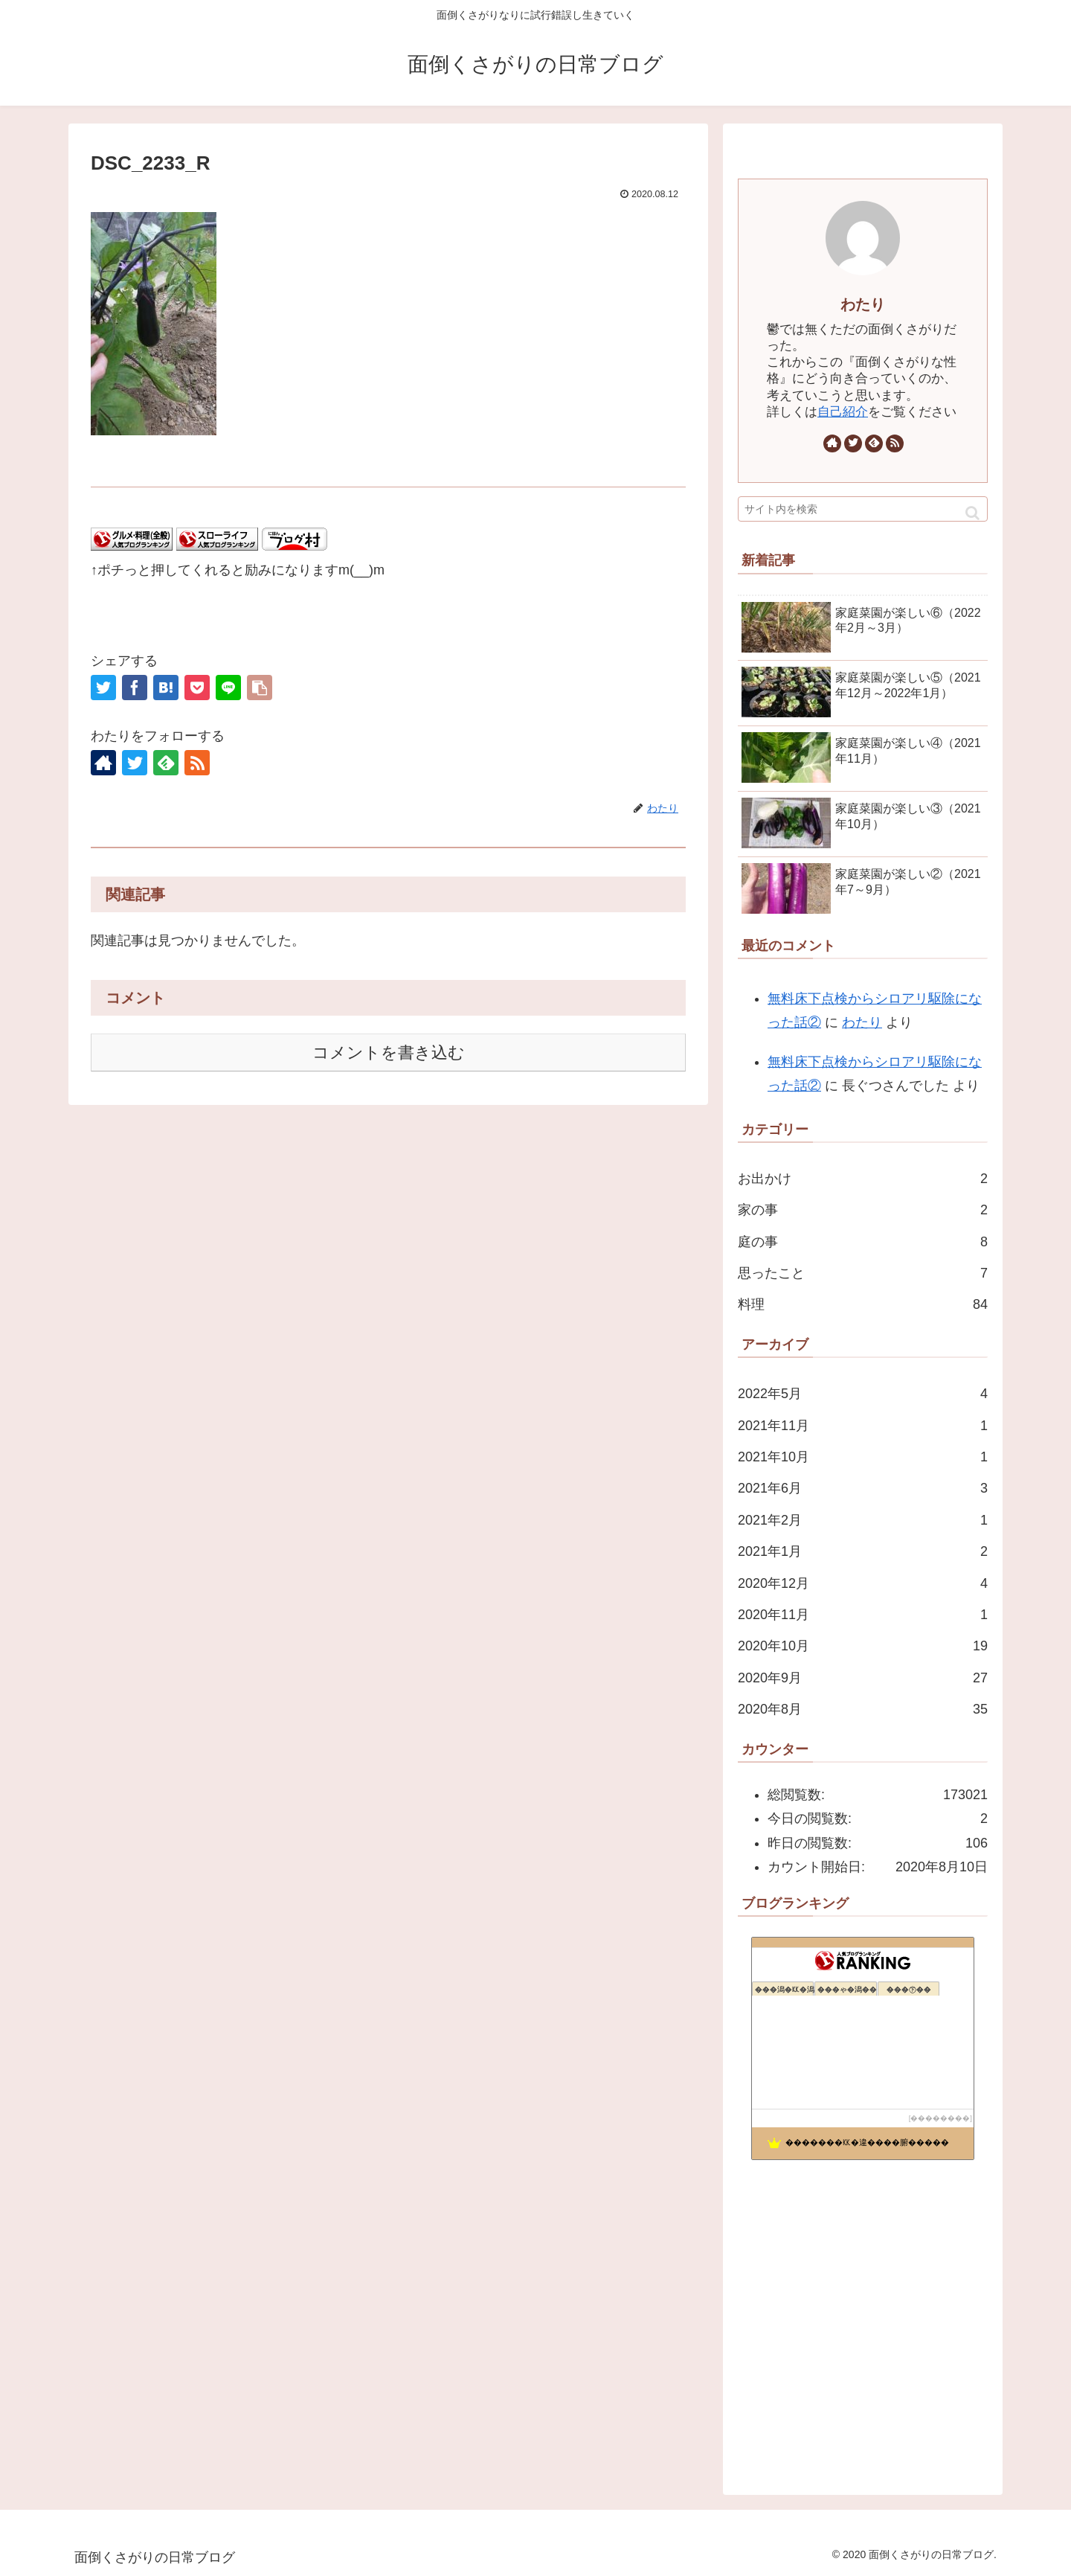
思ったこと (863, 1273)
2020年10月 (863, 1646)
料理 (863, 1304)
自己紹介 (842, 412)
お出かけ (863, 1179)
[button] (972, 513)
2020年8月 (863, 1709)
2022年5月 (863, 1394)
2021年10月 (863, 1457)
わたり (862, 304)
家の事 (863, 1210)
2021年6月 (863, 1488)
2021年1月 (863, 1551)
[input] (863, 509)
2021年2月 (863, 1520)
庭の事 (863, 1242)
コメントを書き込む (388, 1052)
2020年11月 (863, 1615)
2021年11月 (863, 1426)
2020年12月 (863, 1583)
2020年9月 (863, 1678)
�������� (940, 2118)
